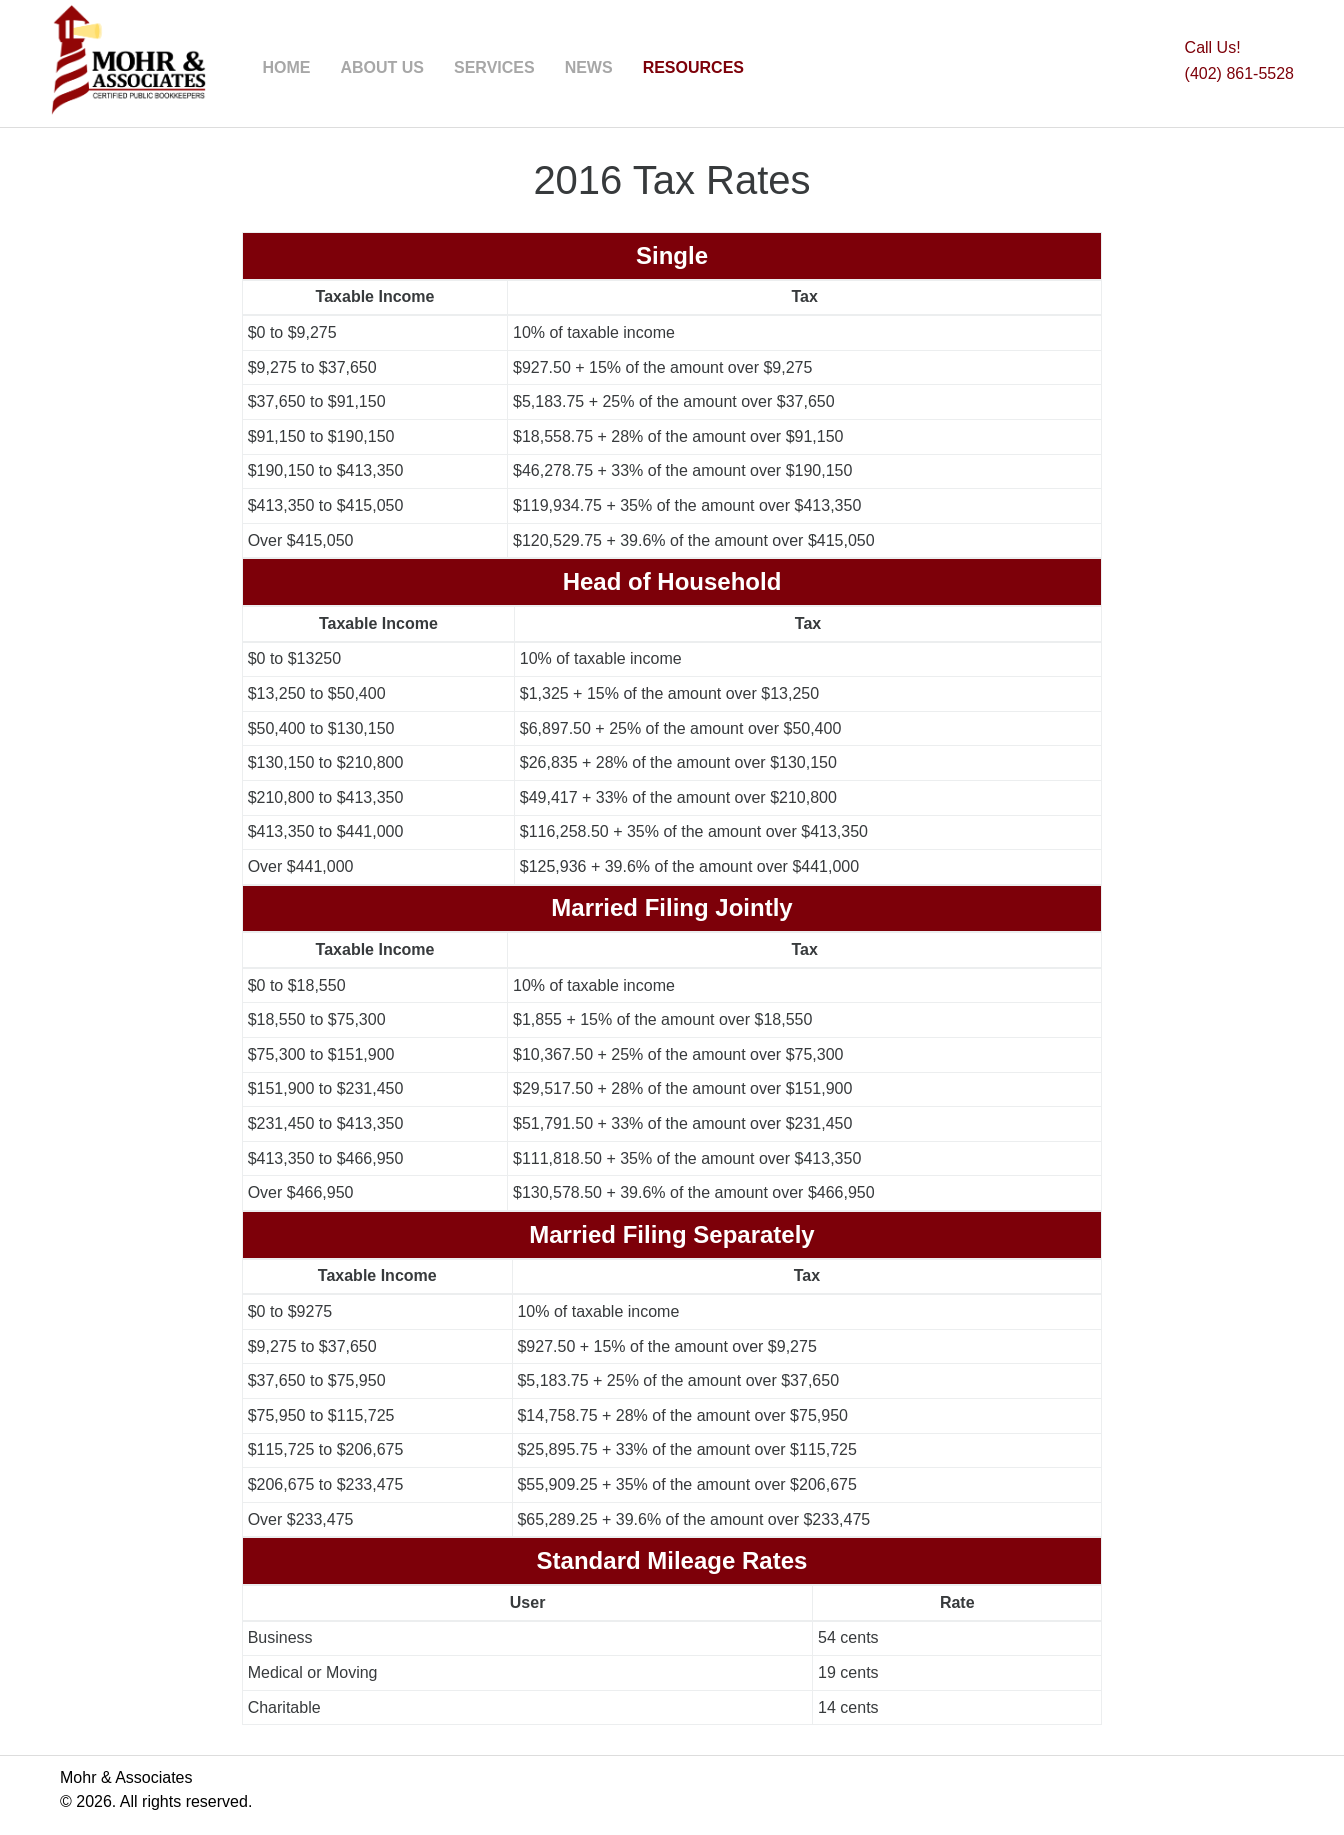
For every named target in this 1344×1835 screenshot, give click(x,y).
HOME (286, 67)
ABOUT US (382, 67)
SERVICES (494, 67)
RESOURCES (693, 67)
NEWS (589, 67)
